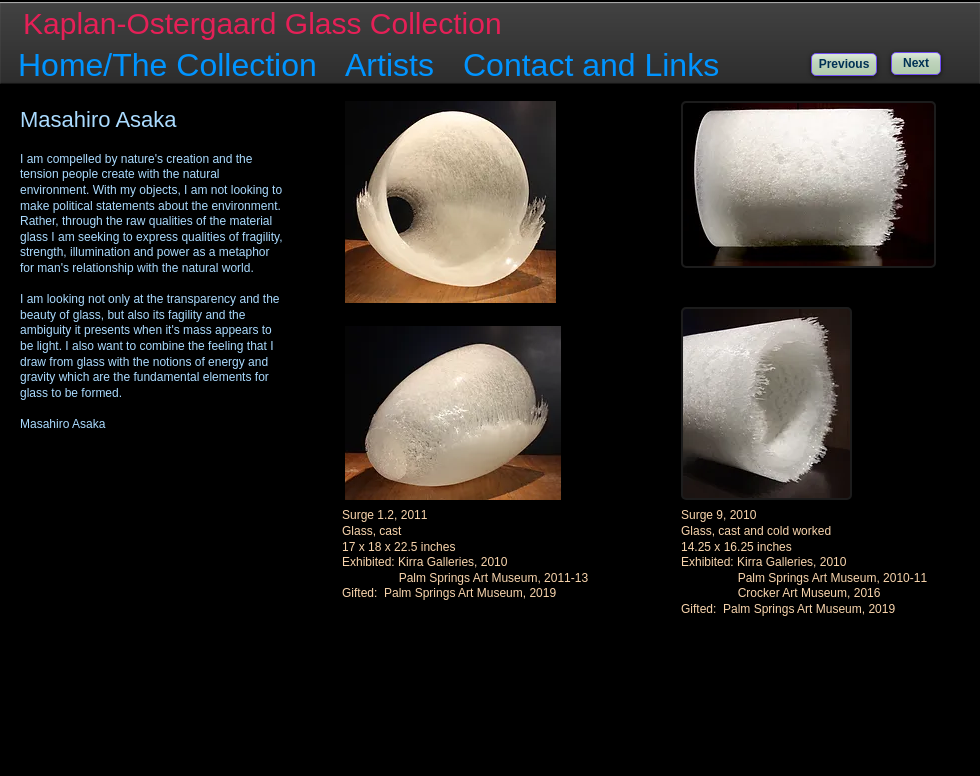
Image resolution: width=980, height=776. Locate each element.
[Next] (916, 63)
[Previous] (844, 64)
